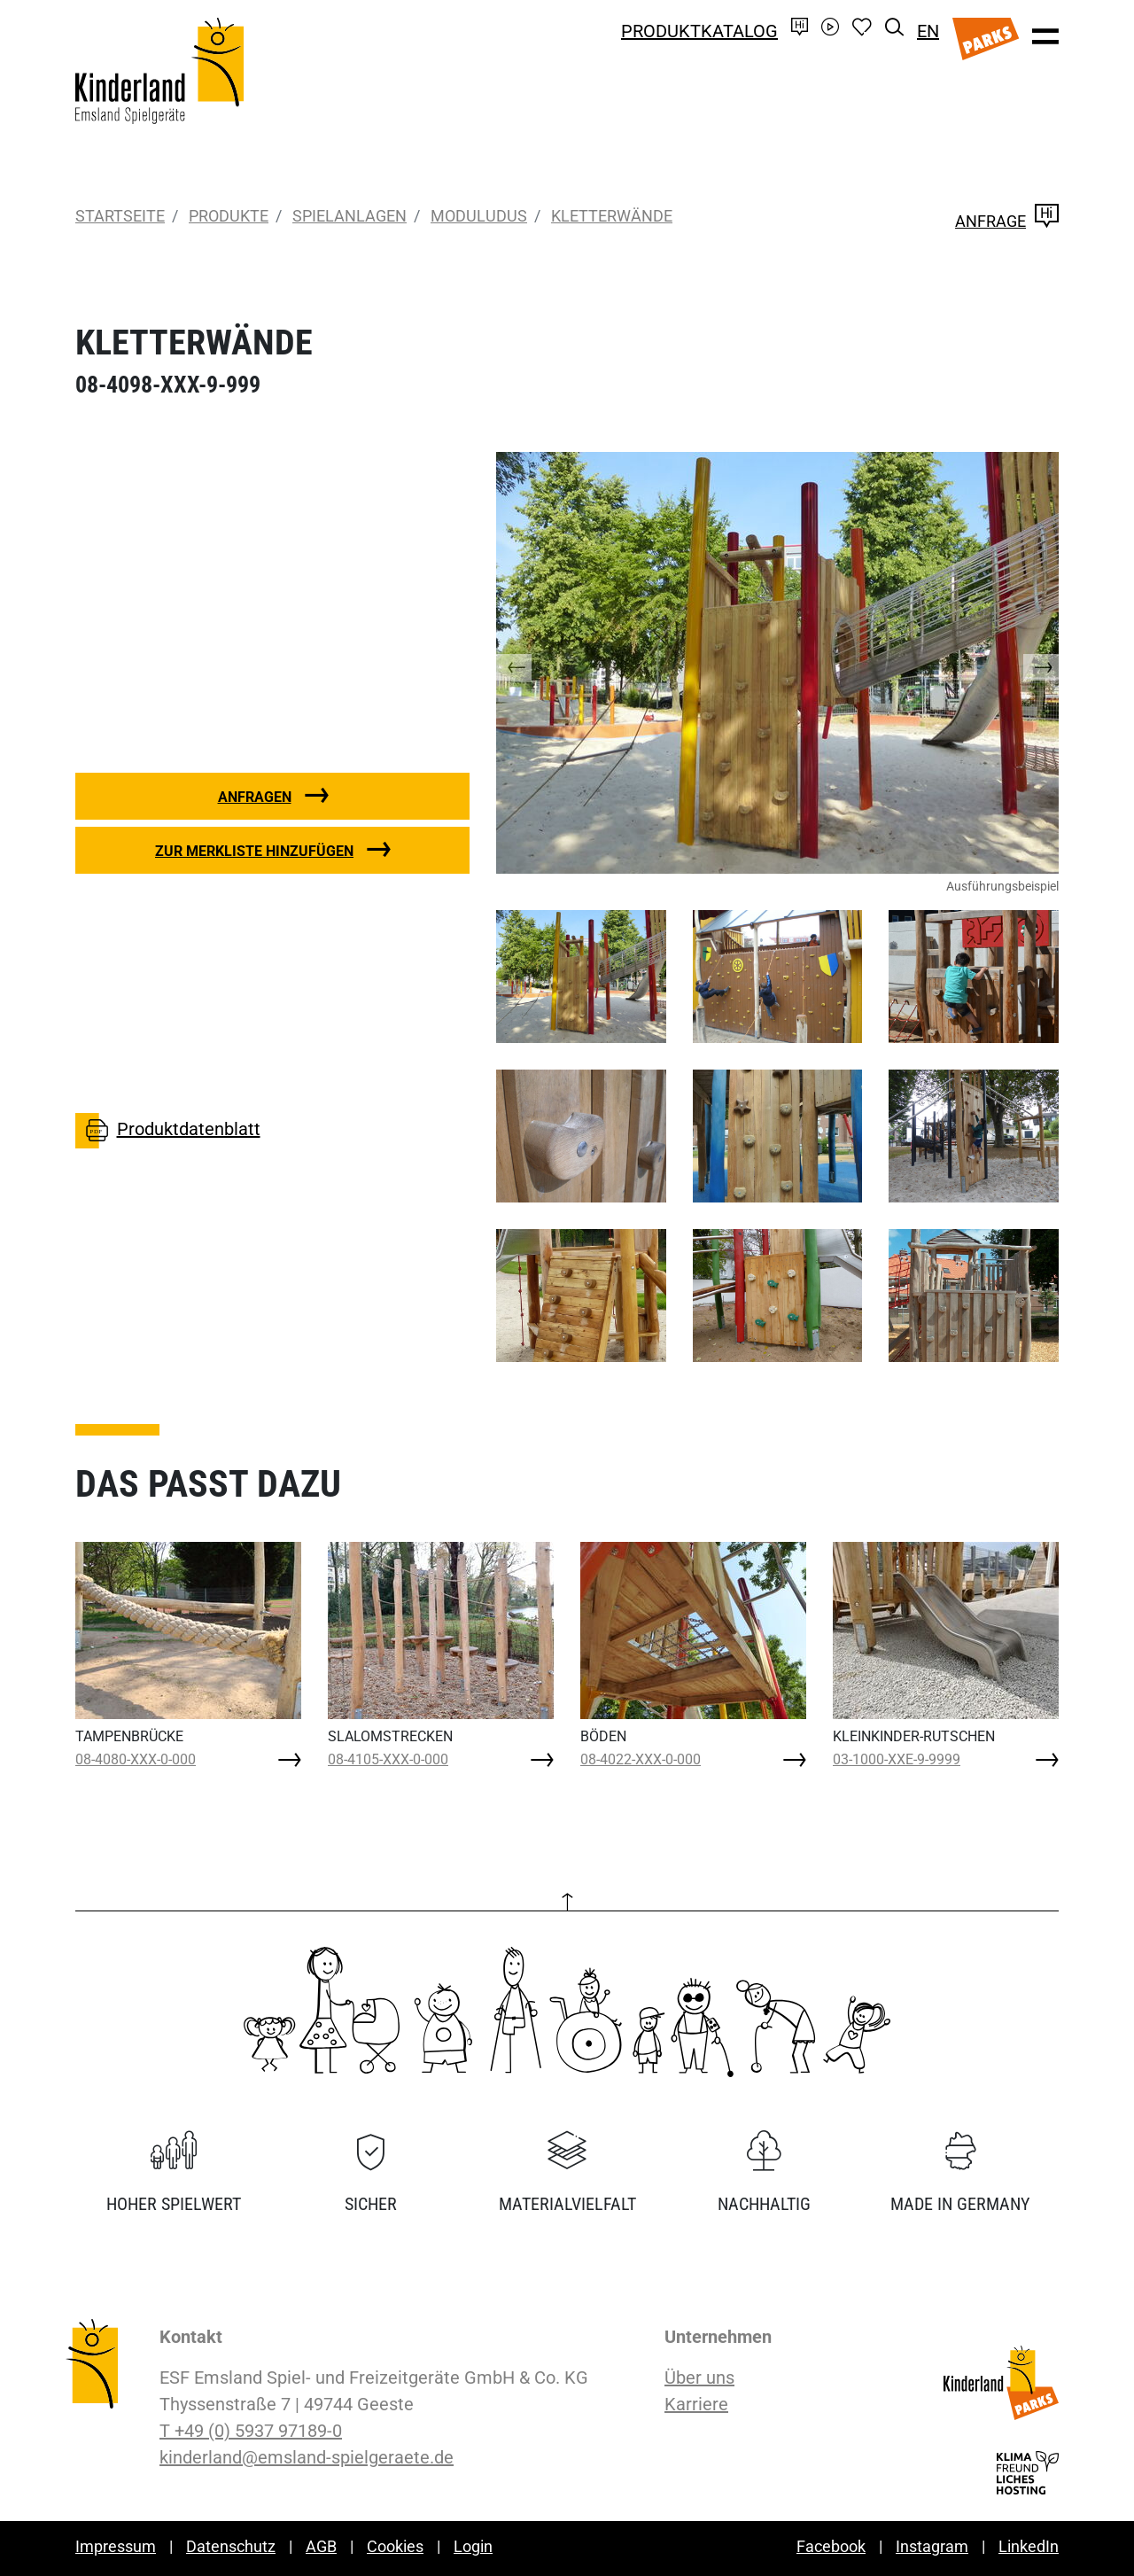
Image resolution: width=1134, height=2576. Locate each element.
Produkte (228, 215)
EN (928, 31)
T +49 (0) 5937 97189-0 (250, 2430)
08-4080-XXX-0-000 (135, 1759)
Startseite (120, 215)
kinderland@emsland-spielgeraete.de (306, 2457)
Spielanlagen (349, 215)
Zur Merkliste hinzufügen (254, 851)
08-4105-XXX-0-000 (388, 1759)
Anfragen (254, 797)
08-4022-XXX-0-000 (640, 1759)
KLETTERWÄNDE (611, 215)
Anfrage (1007, 221)
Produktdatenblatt (167, 1130)
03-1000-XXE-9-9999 (896, 1759)
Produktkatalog (699, 31)
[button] (531, 663)
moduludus (479, 215)
